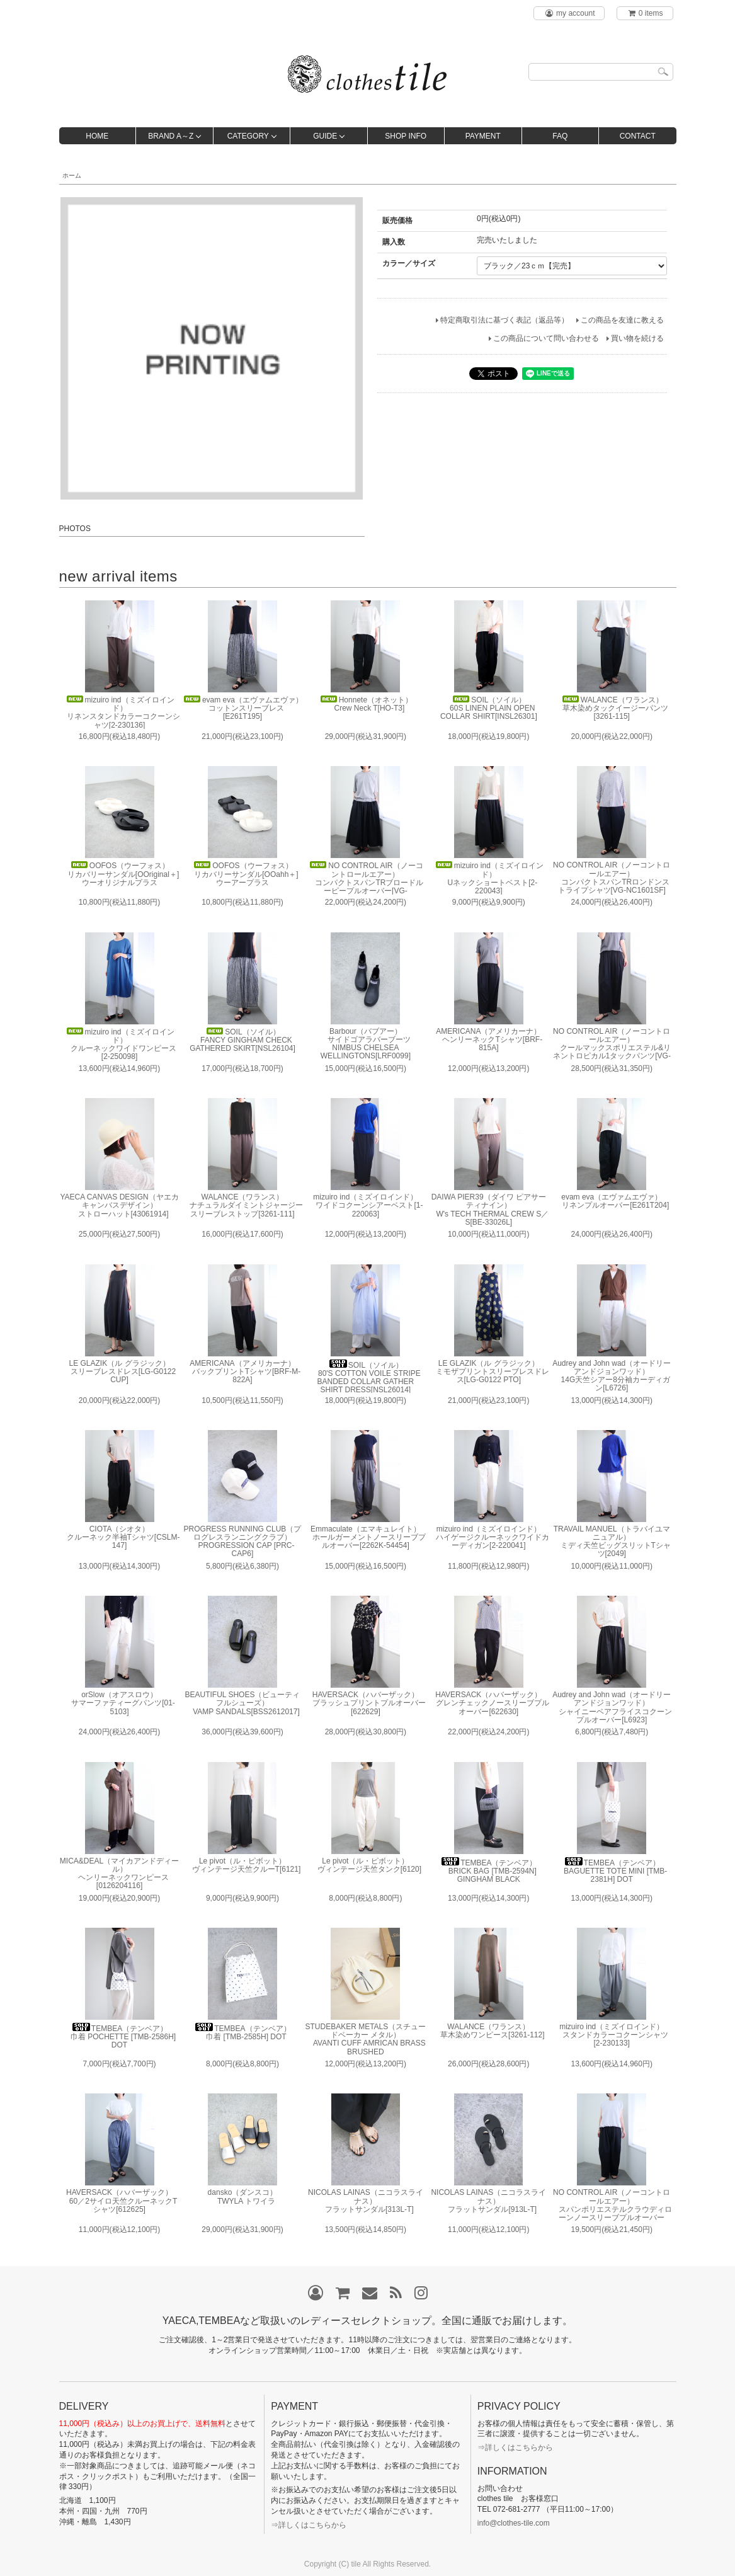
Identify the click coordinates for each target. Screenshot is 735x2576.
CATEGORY (248, 136)
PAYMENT (483, 136)
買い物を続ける (637, 338)
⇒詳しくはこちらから (308, 2525)
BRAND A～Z (170, 136)
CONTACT (638, 136)
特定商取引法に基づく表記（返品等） (504, 320)
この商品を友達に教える (622, 320)
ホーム (71, 175)
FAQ (559, 136)
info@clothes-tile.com (513, 2523)
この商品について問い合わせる (546, 338)
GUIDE (325, 136)
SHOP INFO (405, 136)
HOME (97, 136)
